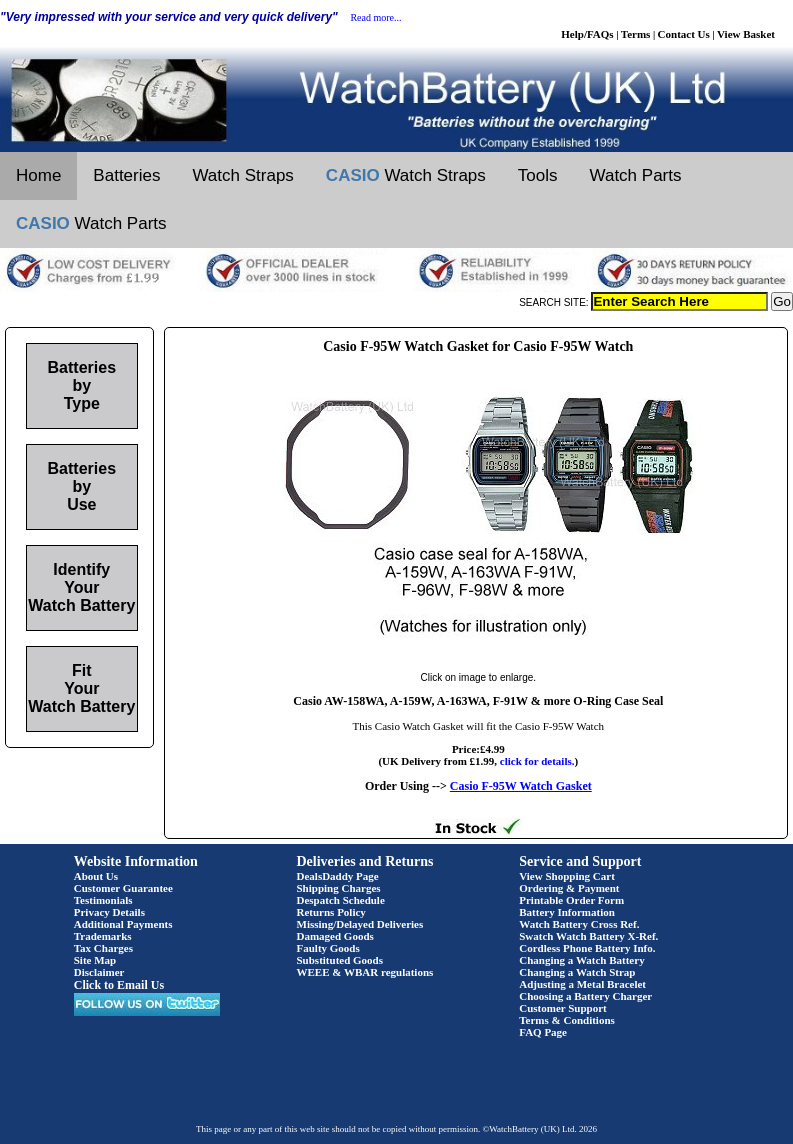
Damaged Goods (335, 936)
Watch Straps (242, 175)
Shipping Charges (339, 888)
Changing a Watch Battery (581, 960)
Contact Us (684, 34)
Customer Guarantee (123, 888)
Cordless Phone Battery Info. (587, 948)
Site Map (95, 960)
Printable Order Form (571, 900)
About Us (96, 876)
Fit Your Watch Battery (81, 688)
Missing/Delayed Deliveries (360, 924)
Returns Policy (331, 912)
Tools (538, 175)
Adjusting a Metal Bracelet (582, 984)
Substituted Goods (340, 960)
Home (38, 175)
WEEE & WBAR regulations (365, 972)
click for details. (537, 761)
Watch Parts (636, 175)
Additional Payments (123, 924)
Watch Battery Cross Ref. (579, 924)
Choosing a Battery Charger (585, 996)
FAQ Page (543, 1032)
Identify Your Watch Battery (81, 587)
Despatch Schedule (341, 900)
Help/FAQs (587, 34)
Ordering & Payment (569, 888)
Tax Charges (103, 948)
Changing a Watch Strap (577, 972)
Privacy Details (109, 912)
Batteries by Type (82, 385)
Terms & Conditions (567, 1020)
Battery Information (567, 912)
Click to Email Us (119, 985)
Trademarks (103, 936)
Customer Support (563, 1008)
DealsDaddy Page (338, 876)
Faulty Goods (328, 948)
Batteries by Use (82, 486)
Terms (636, 34)
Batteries (126, 175)
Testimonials (103, 900)
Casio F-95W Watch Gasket (521, 786)
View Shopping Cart (567, 876)
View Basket (746, 34)
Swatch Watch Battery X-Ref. (588, 936)
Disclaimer (99, 972)
